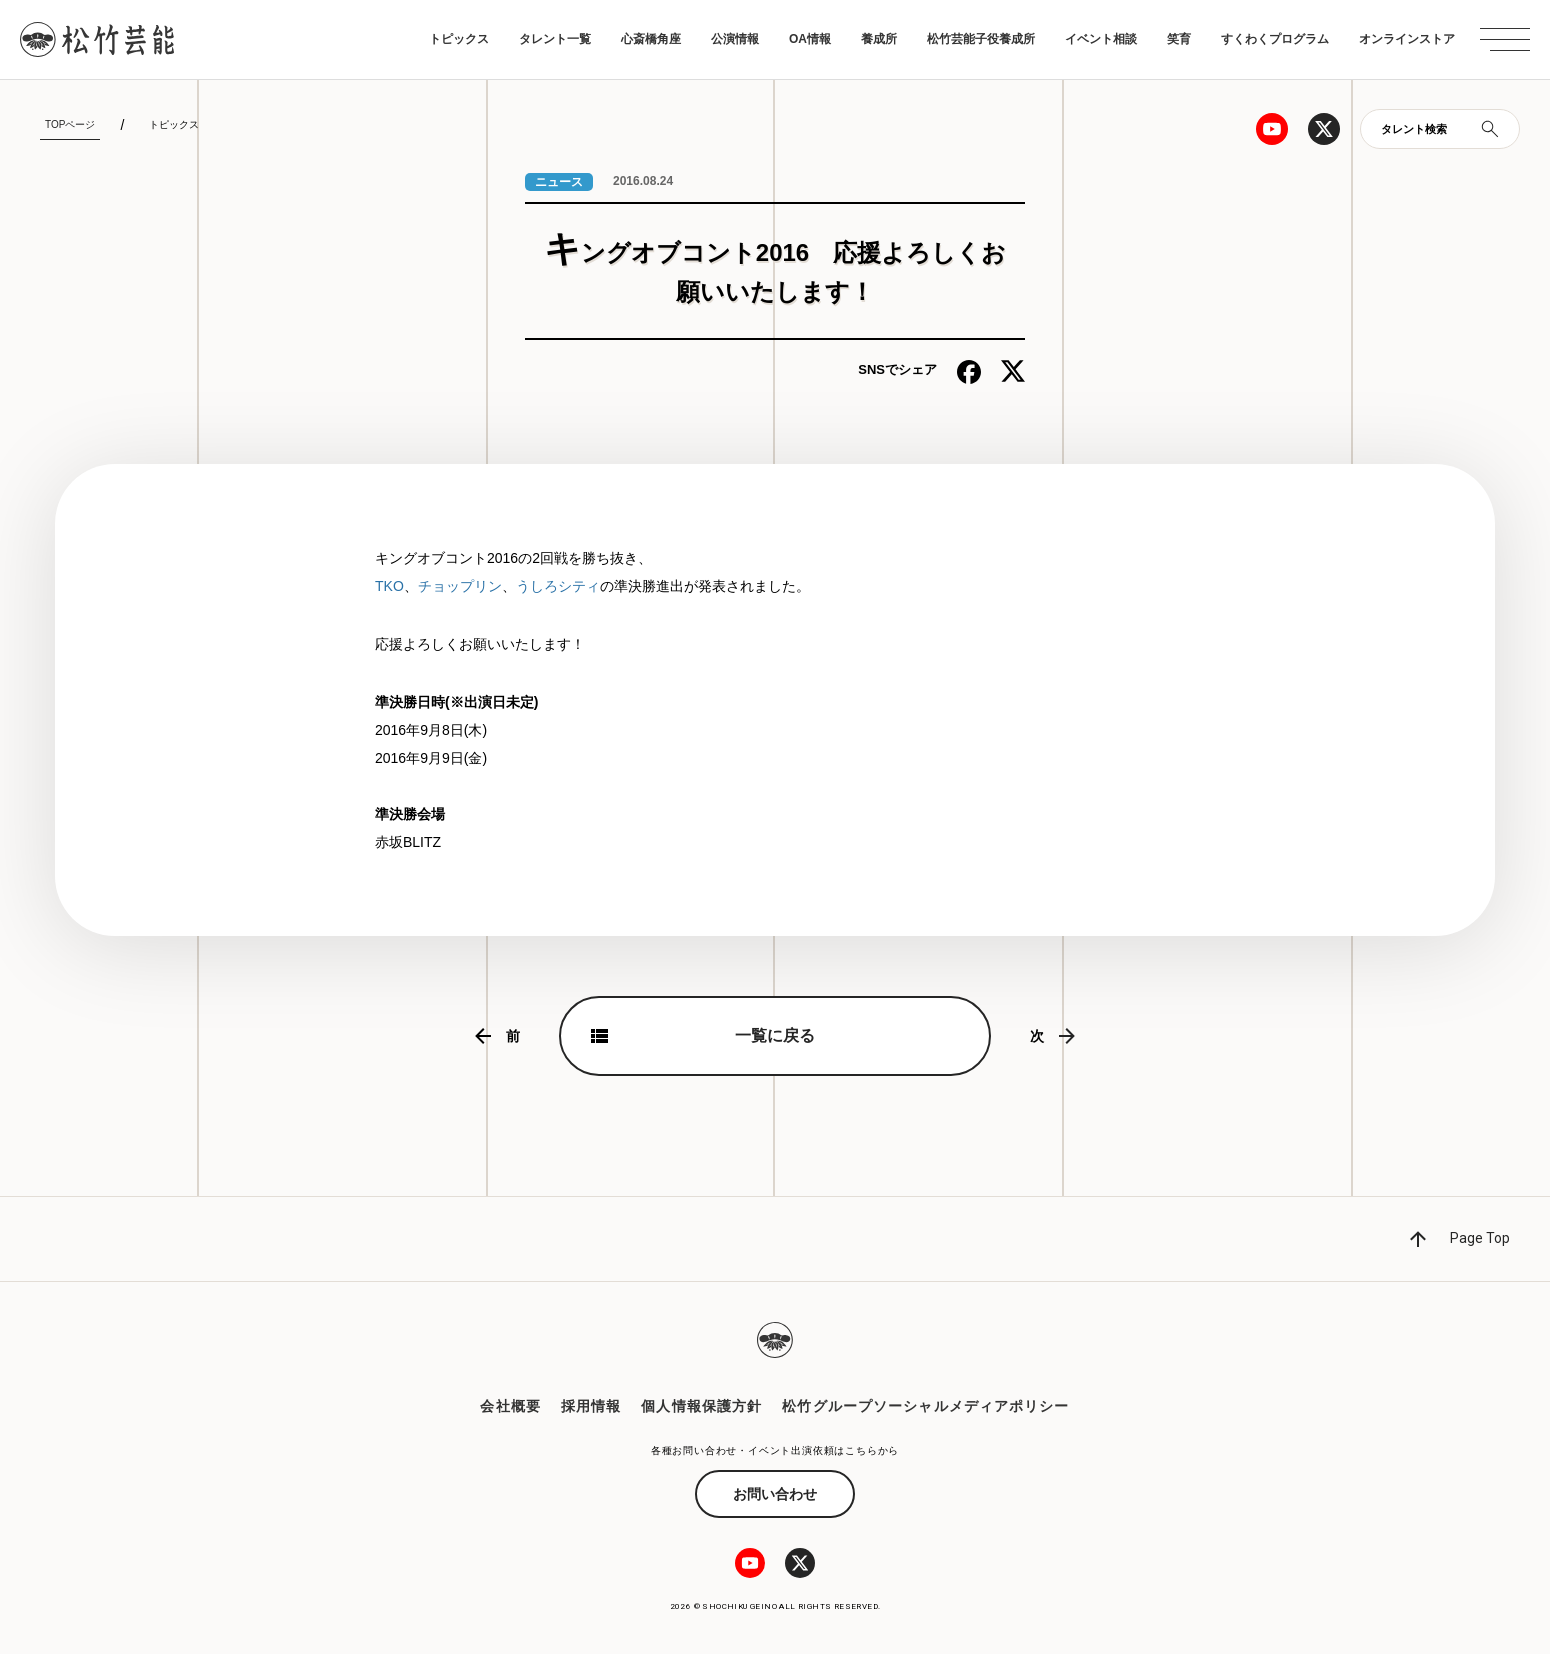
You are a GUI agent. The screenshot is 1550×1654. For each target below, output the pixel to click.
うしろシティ (558, 586)
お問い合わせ (775, 1494)
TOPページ (70, 124)
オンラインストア (1407, 39)
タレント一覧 (555, 39)
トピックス (459, 39)
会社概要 (510, 1406)
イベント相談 (1101, 39)
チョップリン (460, 586)
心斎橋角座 (651, 39)
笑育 (1179, 39)
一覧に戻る (775, 1035)
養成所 (879, 39)
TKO (389, 586)
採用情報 (591, 1406)
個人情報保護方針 (701, 1406)
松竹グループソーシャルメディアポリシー (925, 1406)
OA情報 (810, 39)
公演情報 (735, 39)
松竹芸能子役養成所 (981, 39)
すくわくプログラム (1275, 39)
